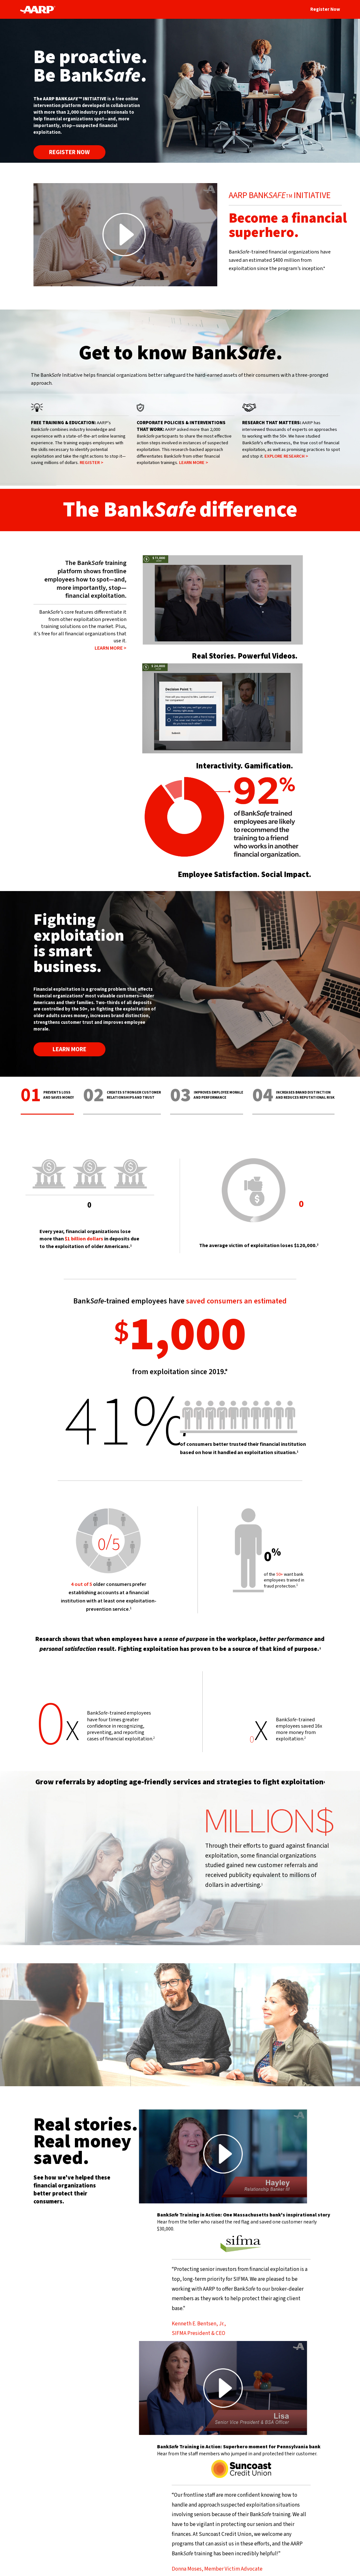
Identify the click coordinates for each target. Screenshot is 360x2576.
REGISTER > (91, 463)
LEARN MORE (69, 1049)
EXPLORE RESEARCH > (286, 456)
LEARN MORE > (193, 463)
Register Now (325, 9)
